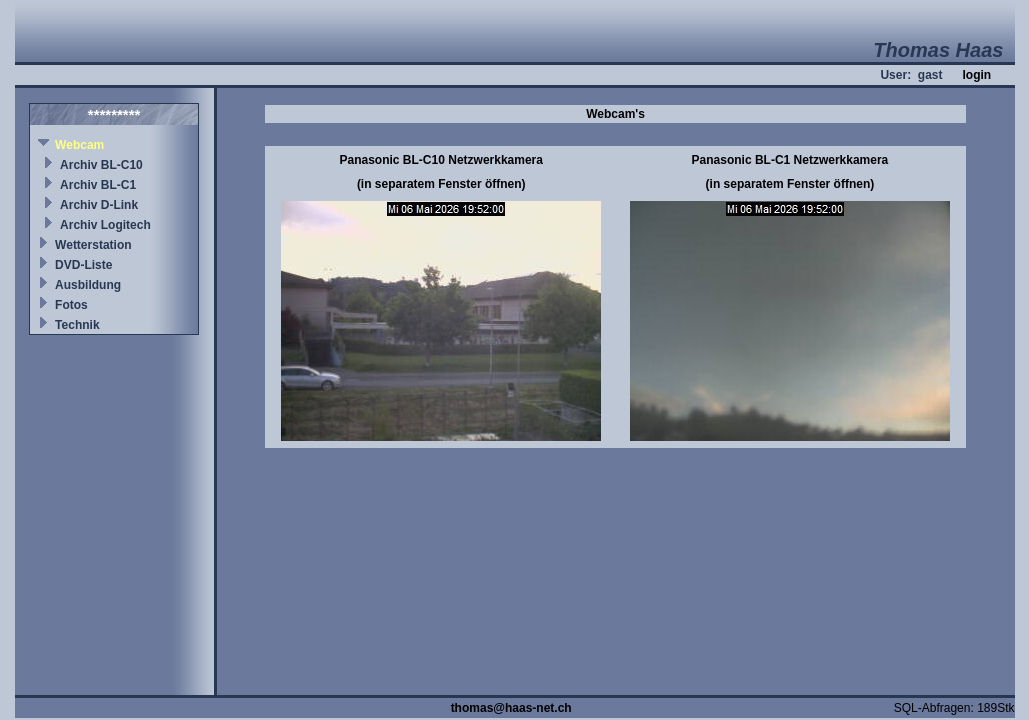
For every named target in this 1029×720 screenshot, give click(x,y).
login (976, 75)
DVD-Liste (83, 265)
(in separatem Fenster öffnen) (441, 184)
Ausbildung (88, 285)
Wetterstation (93, 245)
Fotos (71, 305)
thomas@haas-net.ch (511, 708)
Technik (77, 325)
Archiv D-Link (99, 205)
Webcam (79, 145)
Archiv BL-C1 (98, 185)
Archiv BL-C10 (101, 165)
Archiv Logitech (105, 225)
